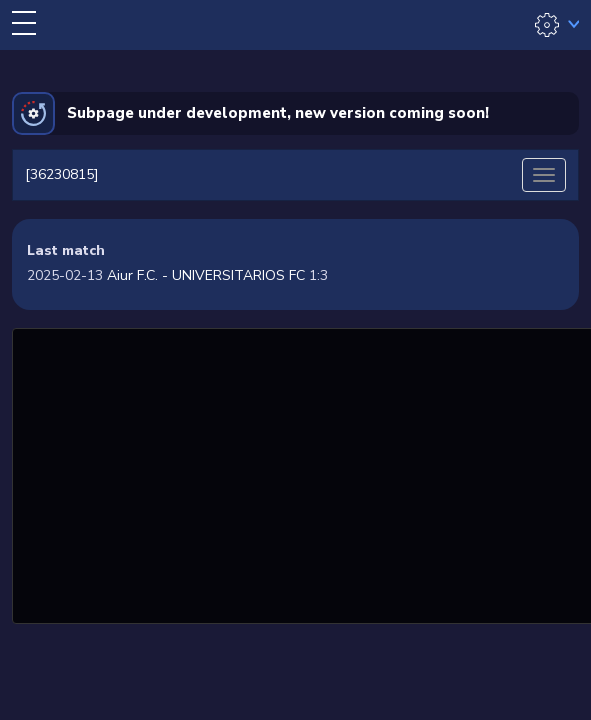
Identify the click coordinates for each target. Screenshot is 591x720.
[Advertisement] (304, 473)
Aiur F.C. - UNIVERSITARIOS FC (206, 275)
